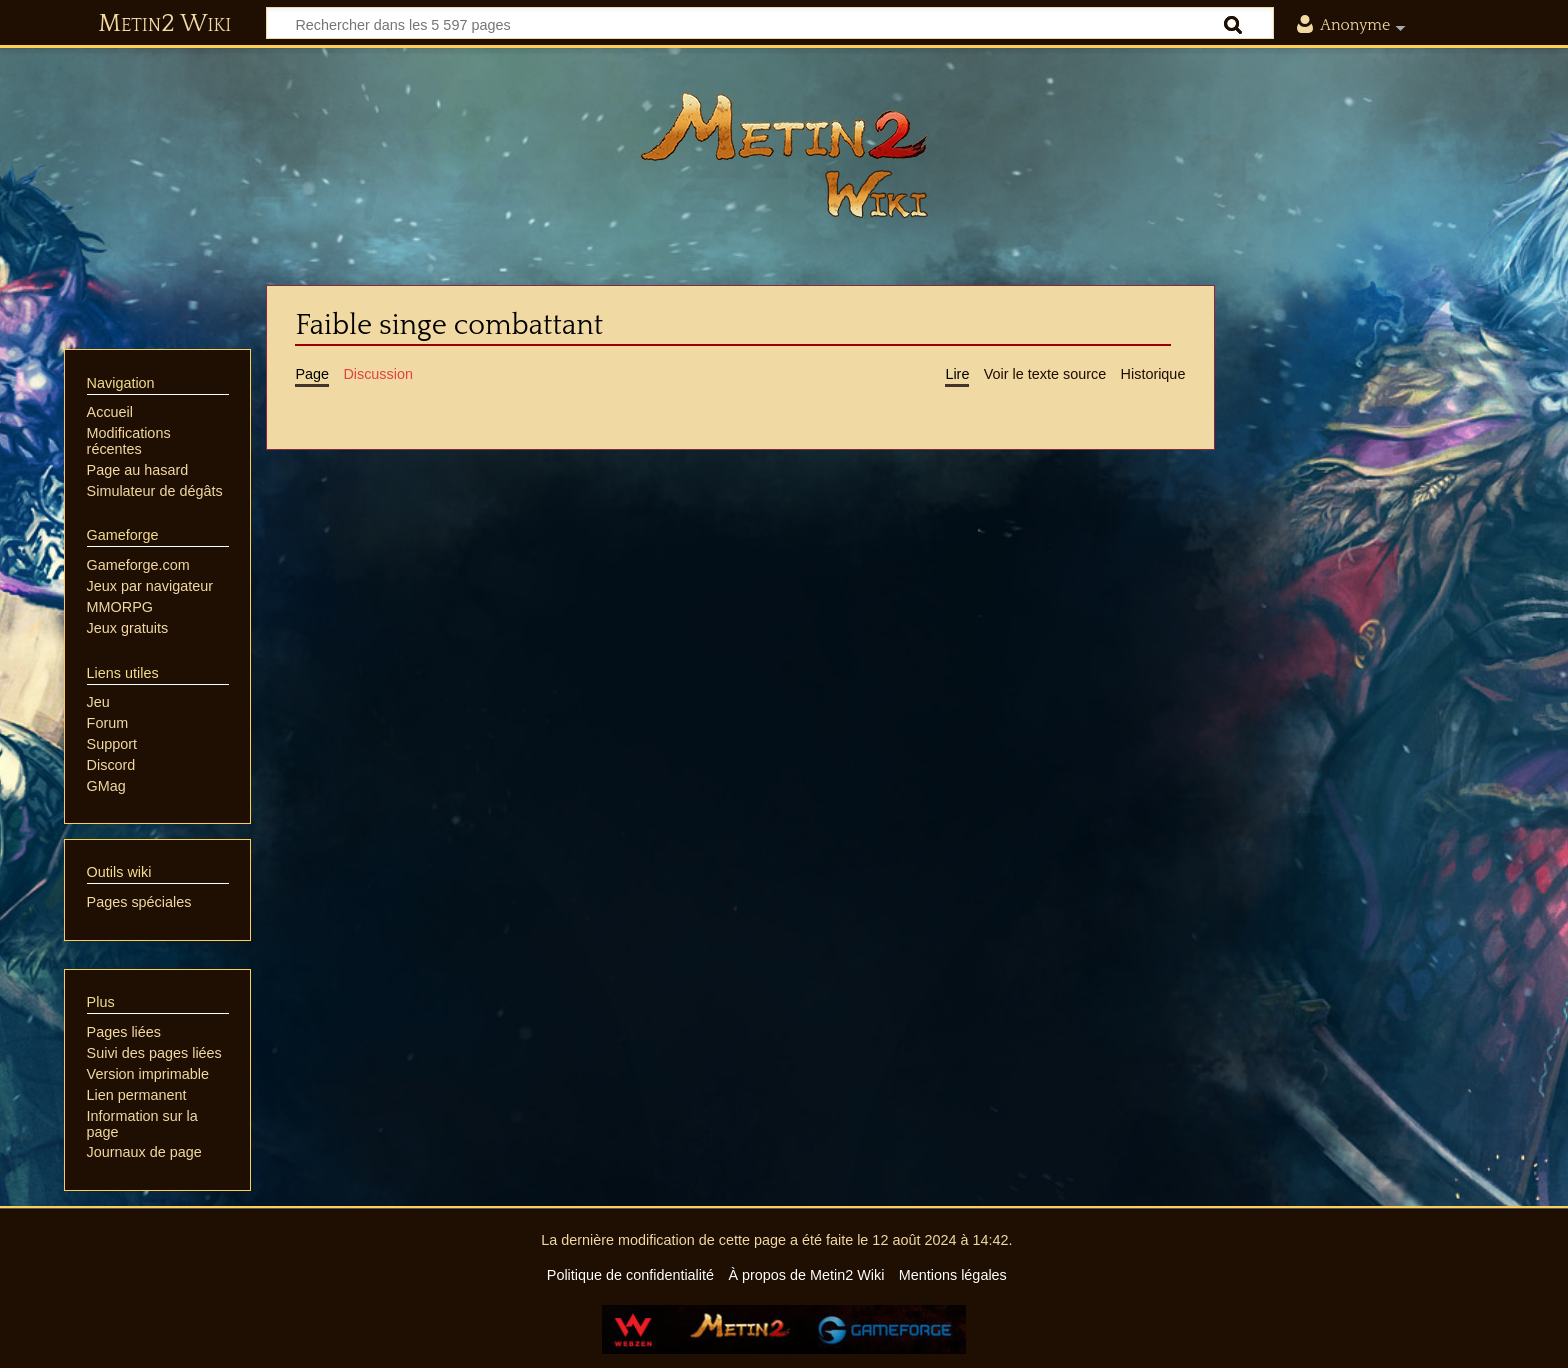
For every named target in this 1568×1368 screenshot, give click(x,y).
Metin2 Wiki (164, 24)
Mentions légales (953, 1275)
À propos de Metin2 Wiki (806, 1275)
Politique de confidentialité (630, 1275)
